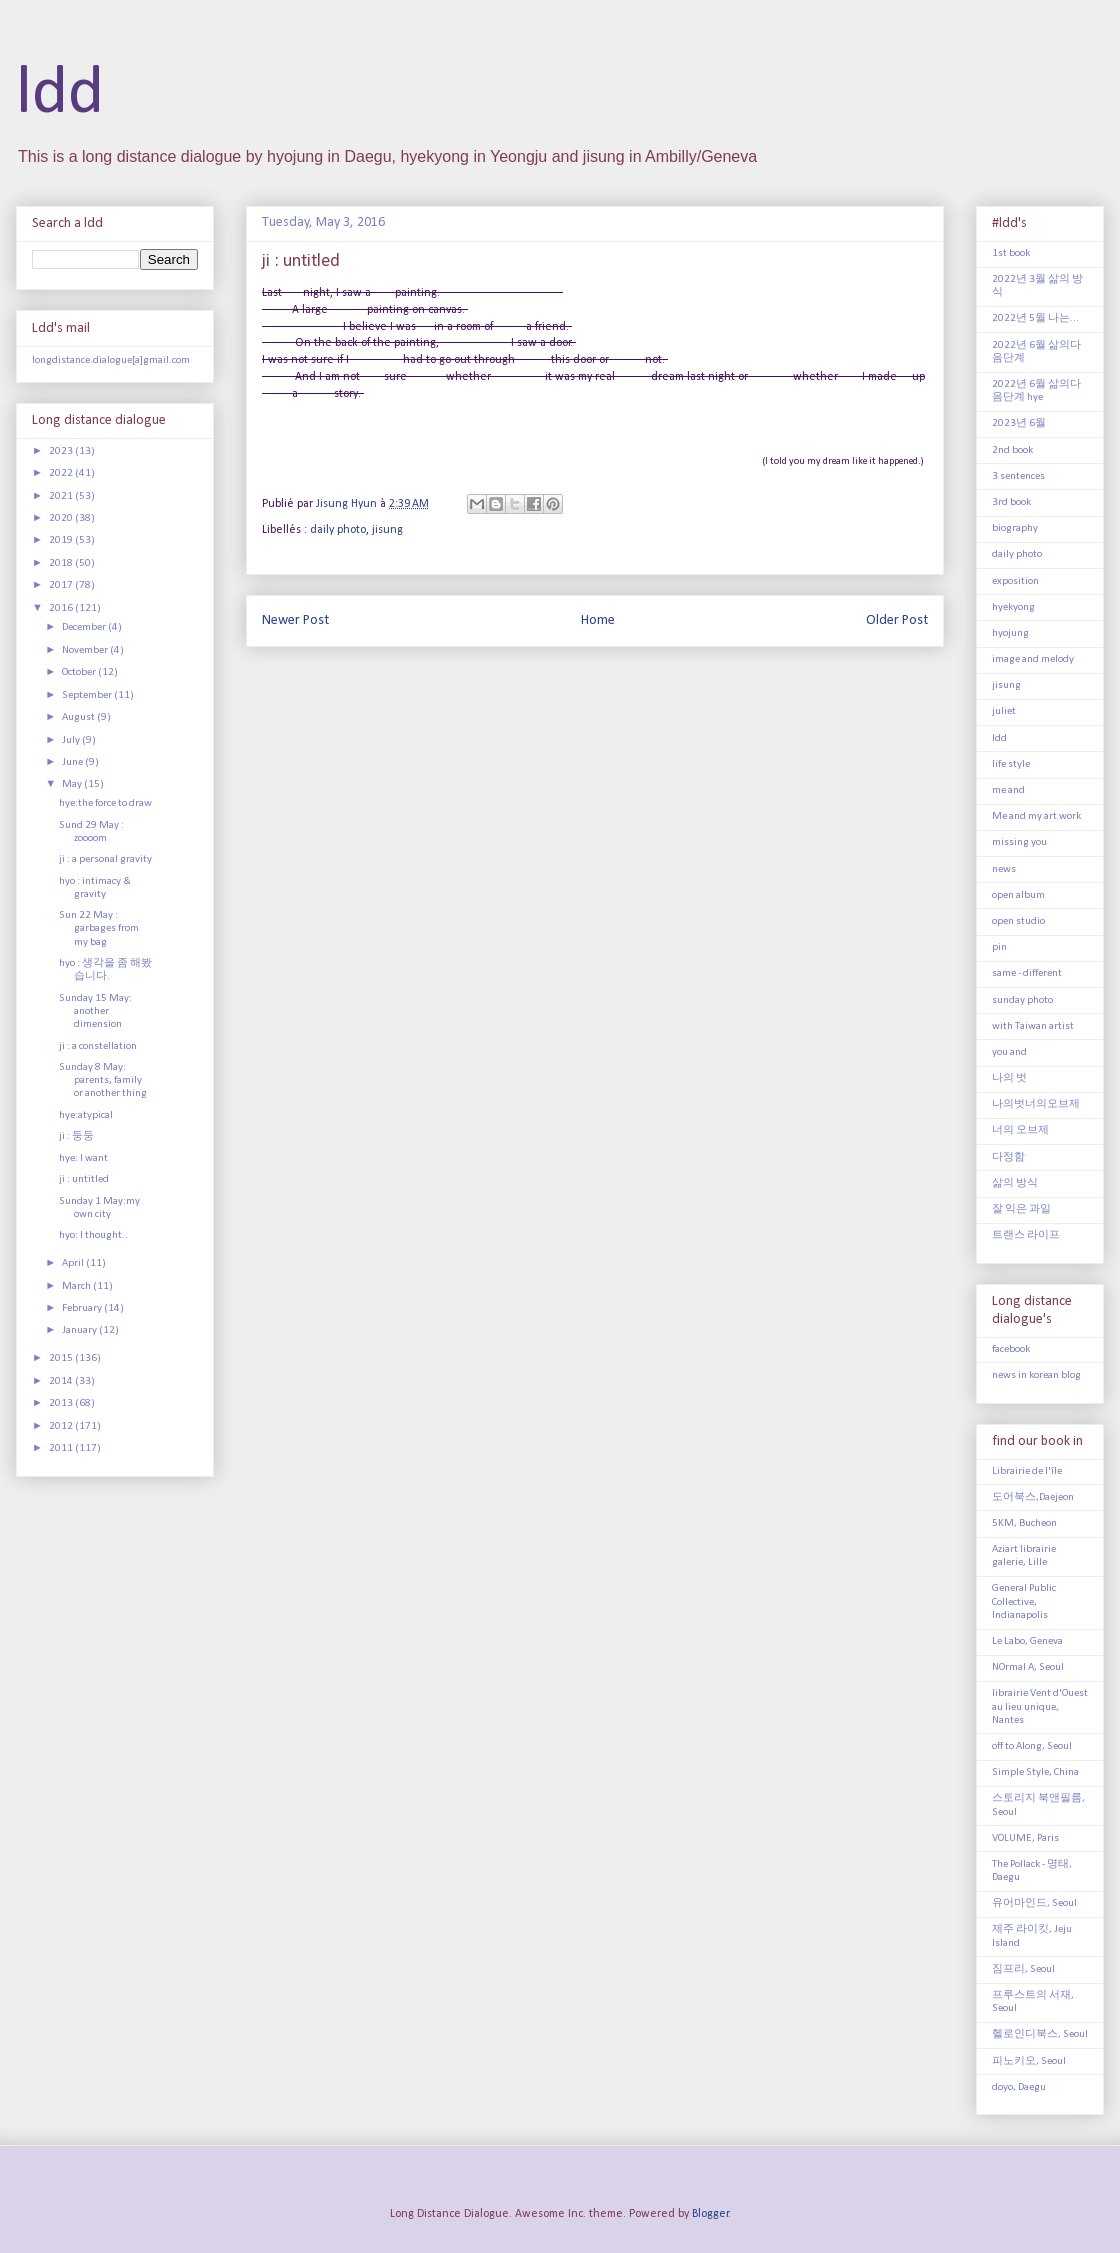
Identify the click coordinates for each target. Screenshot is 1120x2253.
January (80, 1330)
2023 (62, 451)
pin (999, 947)
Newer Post (295, 620)
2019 (62, 540)
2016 (62, 608)
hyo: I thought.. (93, 1235)
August (79, 717)
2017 (62, 585)
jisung (387, 530)
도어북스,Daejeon (1033, 1497)
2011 (62, 1448)
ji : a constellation (98, 1046)
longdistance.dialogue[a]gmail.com (111, 360)
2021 (62, 496)
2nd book (1012, 450)
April (74, 1263)
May (73, 784)
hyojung (1010, 633)
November (86, 650)
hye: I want (83, 1158)
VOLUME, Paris (1025, 1838)
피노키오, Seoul (1029, 2061)
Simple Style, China (1035, 1772)
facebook (1011, 1349)
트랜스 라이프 (1026, 1235)
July (72, 740)
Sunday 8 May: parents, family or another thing (103, 1080)
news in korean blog (1036, 1375)
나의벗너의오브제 (1036, 1104)
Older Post (897, 620)
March (77, 1286)
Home (598, 620)
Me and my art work (1036, 816)
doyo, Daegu (1019, 2087)
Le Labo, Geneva (1027, 1641)
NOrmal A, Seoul (1028, 1667)
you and (1009, 1052)
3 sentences (1018, 476)
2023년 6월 (1019, 423)
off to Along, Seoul (1032, 1746)
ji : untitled (84, 1179)
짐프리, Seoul (1023, 1969)
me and (1008, 790)
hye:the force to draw (105, 803)
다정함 (1008, 1157)
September (88, 695)
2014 (62, 1381)
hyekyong (1013, 607)
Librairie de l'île (1027, 1471)
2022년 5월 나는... (1035, 318)
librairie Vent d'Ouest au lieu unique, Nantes (1040, 1706)
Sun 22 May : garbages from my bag (99, 928)
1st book (1011, 253)
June (73, 762)
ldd (60, 94)
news (1004, 869)
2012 (62, 1426)
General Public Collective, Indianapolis (1024, 1601)
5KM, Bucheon (1024, 1523)
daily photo (338, 530)
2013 (62, 1403)
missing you (1019, 842)
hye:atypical (86, 1115)
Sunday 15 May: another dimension (95, 1011)
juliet (1004, 711)
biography (1015, 528)
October (80, 672)
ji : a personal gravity (105, 859)
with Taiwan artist (1033, 1026)
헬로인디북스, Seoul (1040, 2034)
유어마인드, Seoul (1034, 1903)
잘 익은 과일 (1021, 1209)
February (83, 1308)
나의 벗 (1009, 1078)
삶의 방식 (1015, 1183)
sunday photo (1022, 1000)
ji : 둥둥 (76, 1136)
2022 (62, 473)
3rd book (1011, 502)
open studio (1018, 921)
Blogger (710, 2214)
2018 (62, 563)
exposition (1015, 581)
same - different (1027, 973)
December (85, 627)
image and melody (1033, 659)
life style (1011, 764)
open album (1018, 895)
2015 (62, 1358)
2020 (62, 518)
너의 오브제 (1020, 1130)
